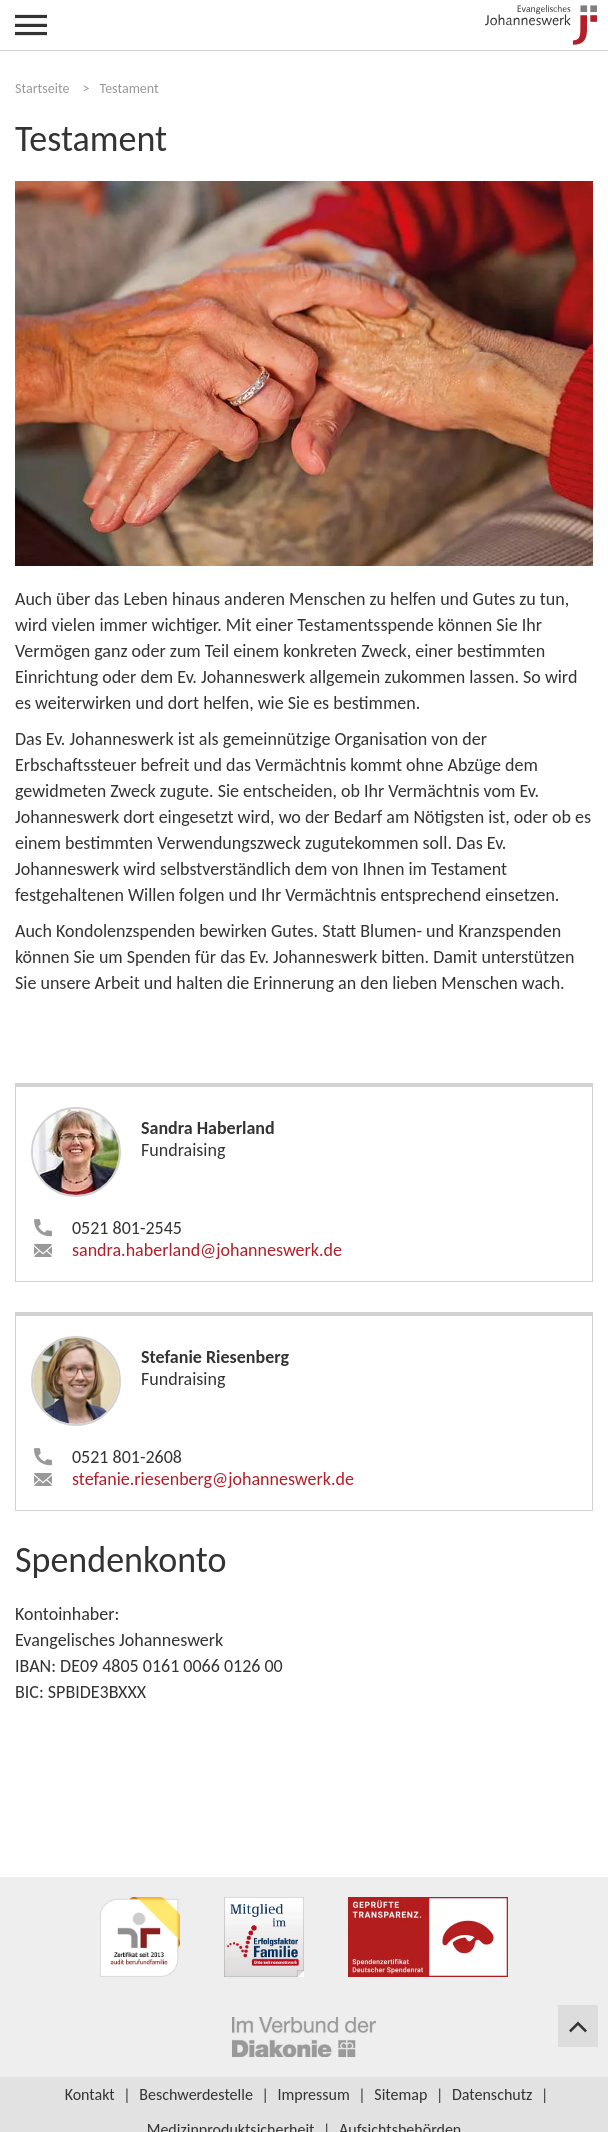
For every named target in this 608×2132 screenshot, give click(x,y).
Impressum (313, 2094)
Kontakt (90, 2094)
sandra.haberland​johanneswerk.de (207, 1250)
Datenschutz (492, 2094)
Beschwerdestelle (196, 2094)
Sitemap (400, 2094)
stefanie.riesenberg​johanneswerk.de (213, 1479)
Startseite (42, 88)
